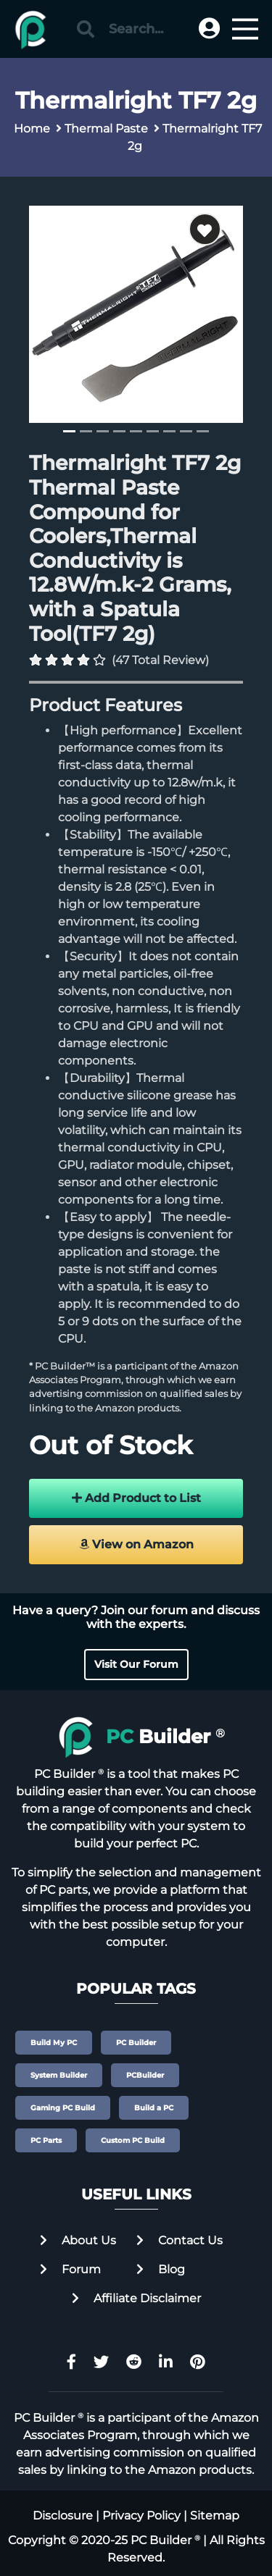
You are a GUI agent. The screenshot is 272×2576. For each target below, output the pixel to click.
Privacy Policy (141, 2515)
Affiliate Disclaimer (136, 2298)
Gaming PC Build (62, 2108)
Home (32, 128)
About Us (78, 2240)
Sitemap (214, 2515)
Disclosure (63, 2515)
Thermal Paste (106, 128)
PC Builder (136, 2042)
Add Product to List (136, 1498)
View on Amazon (136, 1544)
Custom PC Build (133, 2140)
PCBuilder (145, 2075)
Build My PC (53, 2042)
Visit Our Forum (136, 1664)
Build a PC (153, 2108)
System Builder (58, 2075)
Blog (160, 2269)
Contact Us (179, 2240)
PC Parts (46, 2140)
